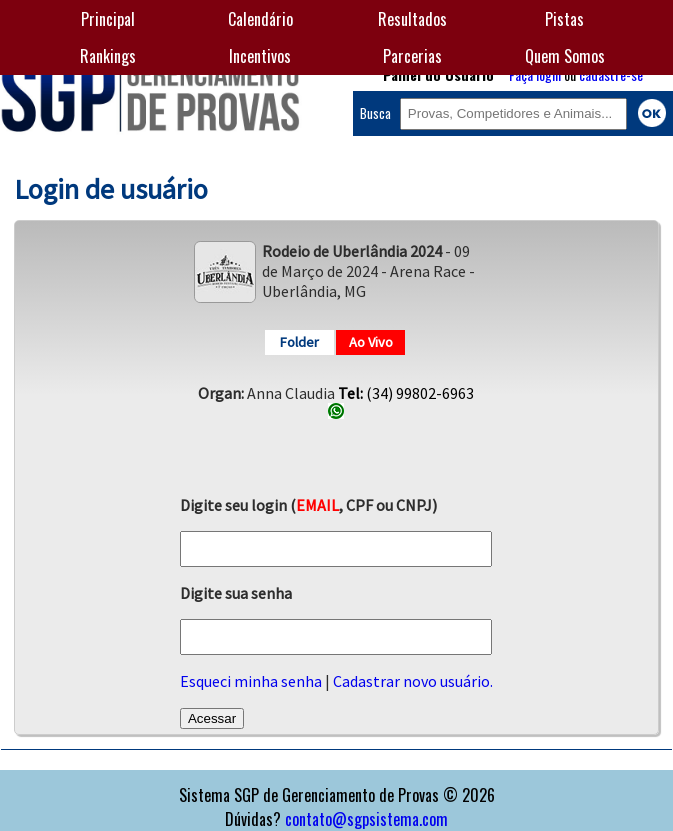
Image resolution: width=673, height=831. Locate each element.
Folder (299, 342)
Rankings (108, 56)
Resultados (412, 19)
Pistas (564, 19)
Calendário (260, 19)
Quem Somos (565, 56)
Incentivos (260, 56)
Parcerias (412, 56)
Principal (108, 19)
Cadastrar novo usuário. (413, 681)
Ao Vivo (371, 342)
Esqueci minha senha (251, 681)
